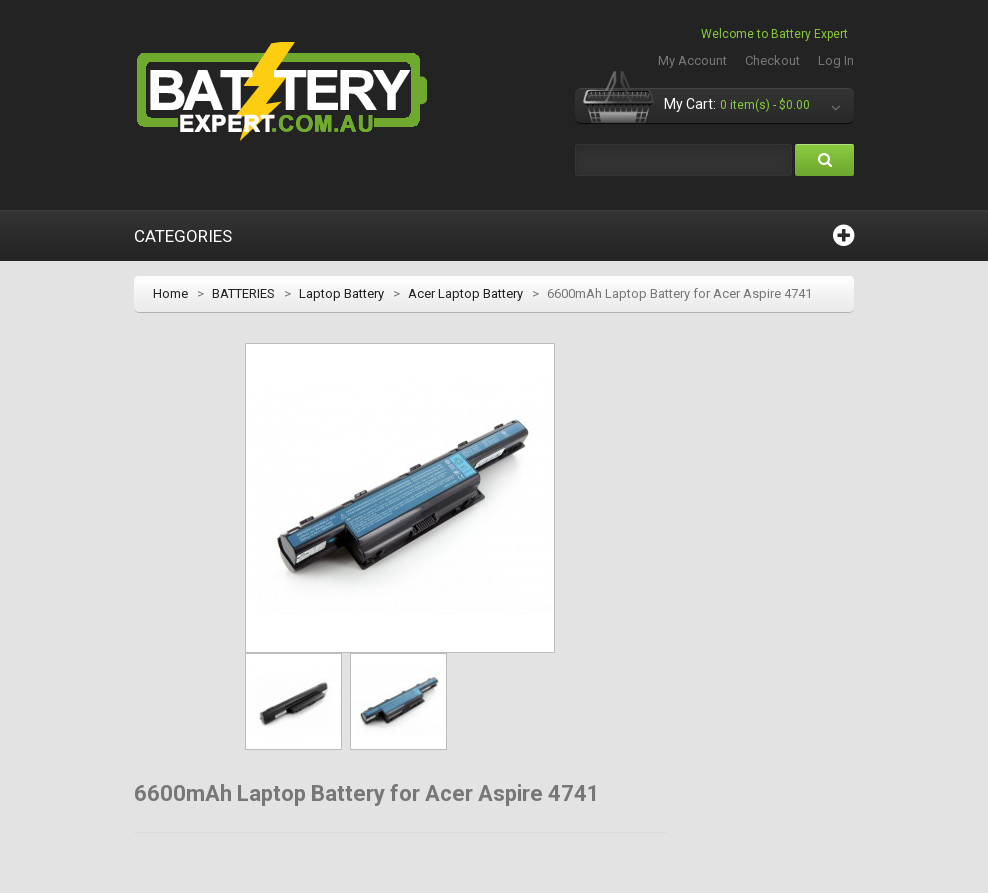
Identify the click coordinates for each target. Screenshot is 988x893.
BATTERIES (243, 293)
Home (170, 293)
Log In (836, 60)
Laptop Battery (341, 293)
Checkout (772, 60)
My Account (692, 60)
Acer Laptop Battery (465, 293)
